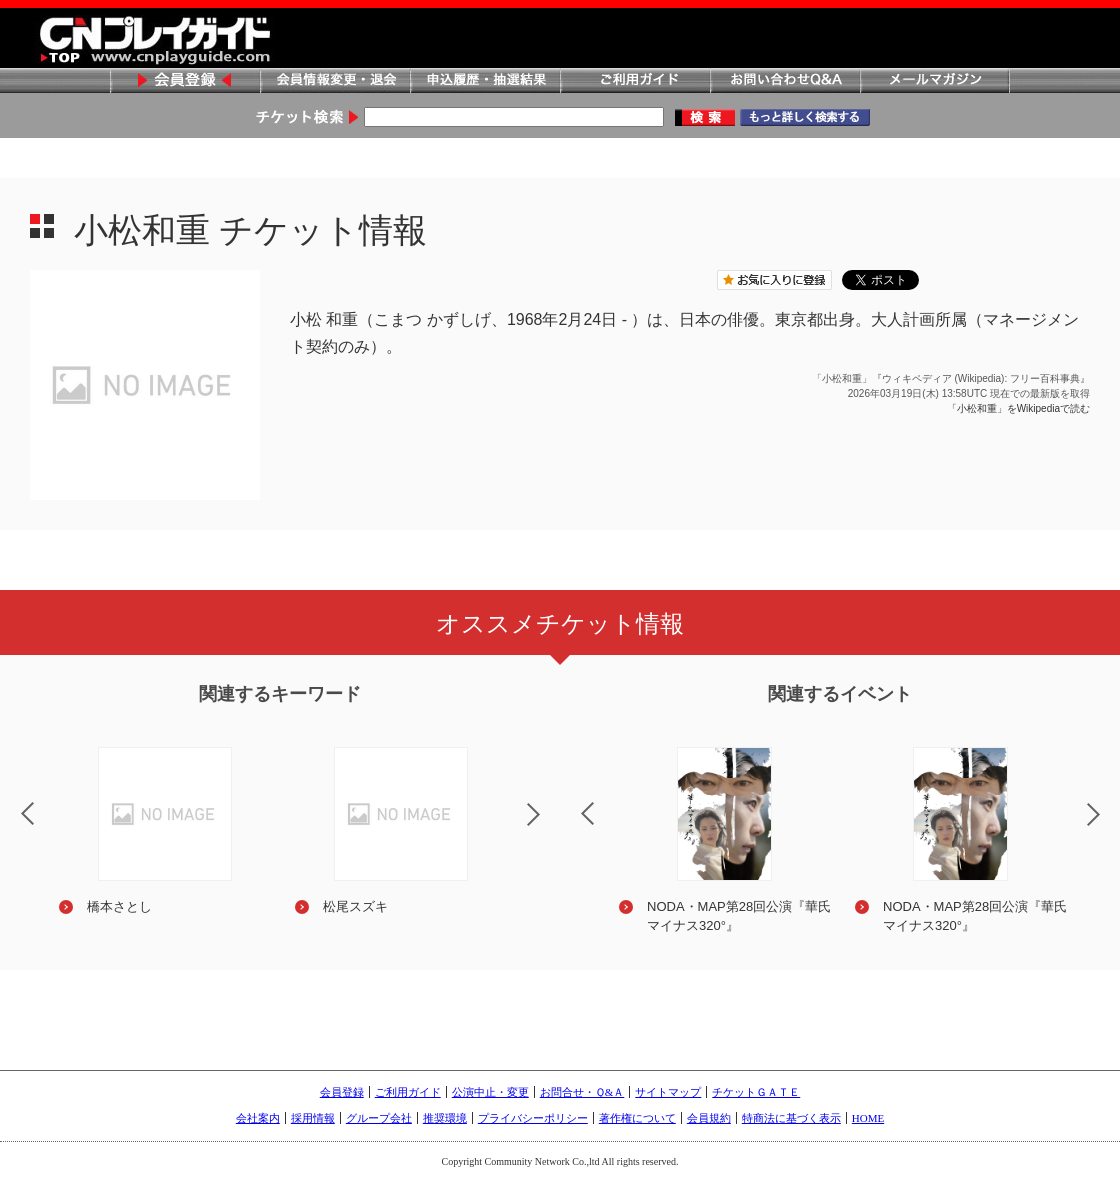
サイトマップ (668, 1092)
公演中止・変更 (490, 1092)
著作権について (637, 1118)
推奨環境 (445, 1118)
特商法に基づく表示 (791, 1118)
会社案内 (258, 1118)
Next (550, 827)
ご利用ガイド (635, 81)
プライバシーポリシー (533, 1118)
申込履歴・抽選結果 (485, 81)
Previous (571, 801)
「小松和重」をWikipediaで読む (1018, 408)
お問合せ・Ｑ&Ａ (582, 1092)
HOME (868, 1118)
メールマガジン (935, 81)
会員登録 (185, 81)
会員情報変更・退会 (335, 81)
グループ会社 (379, 1118)
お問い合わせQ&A (785, 81)
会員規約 (709, 1118)
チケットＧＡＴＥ (756, 1092)
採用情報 (313, 1118)
